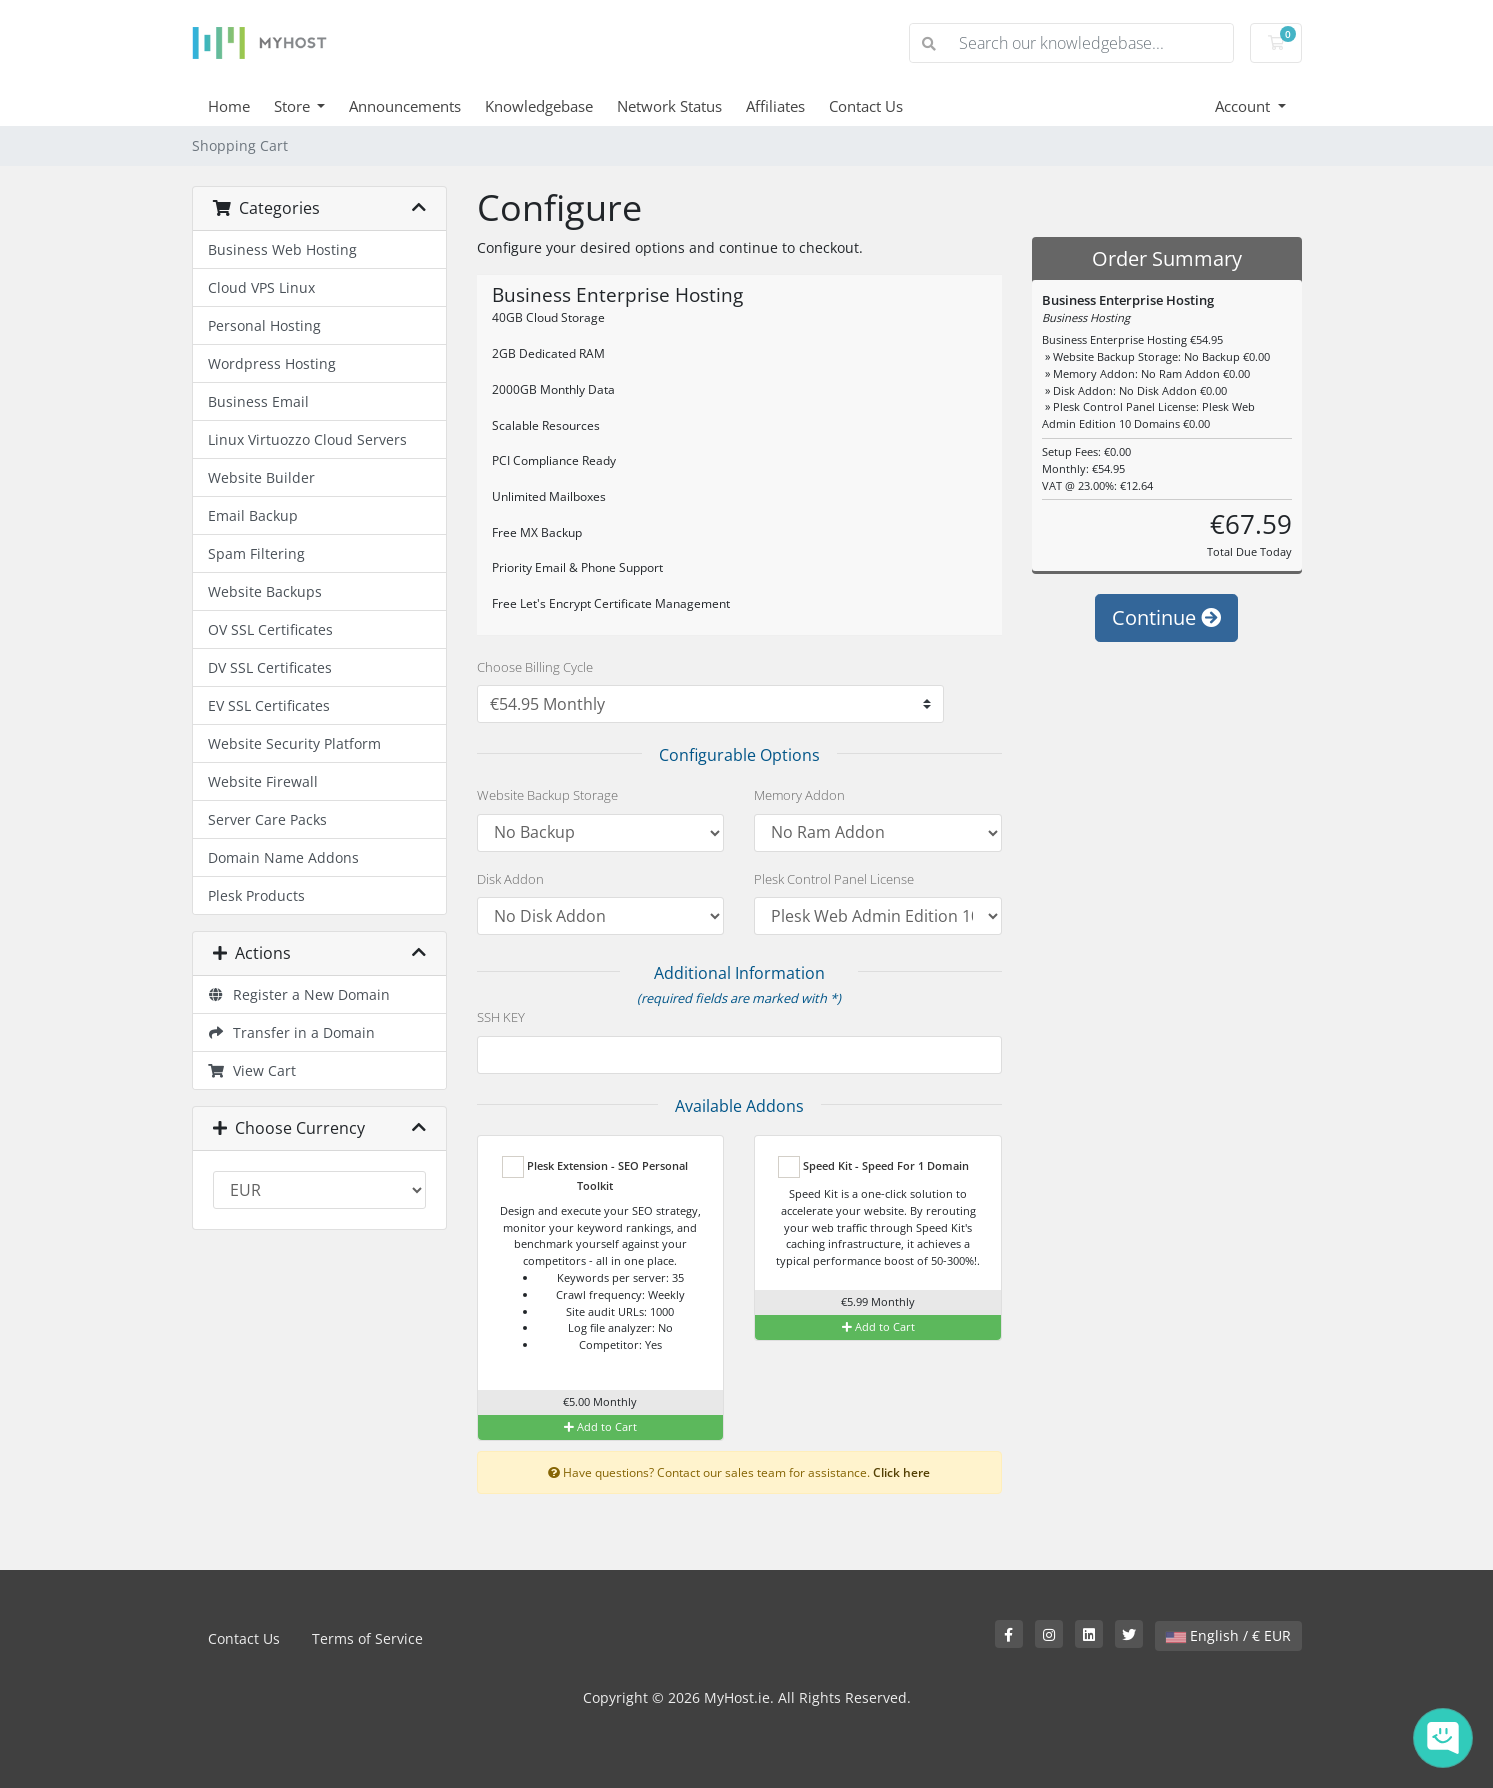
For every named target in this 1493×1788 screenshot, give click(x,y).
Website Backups (265, 591)
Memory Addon (799, 795)
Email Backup (253, 515)
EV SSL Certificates (269, 705)
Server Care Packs (267, 819)
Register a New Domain (299, 994)
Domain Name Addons (283, 857)
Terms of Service (367, 1638)
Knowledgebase (539, 106)
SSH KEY (501, 1017)
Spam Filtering (256, 553)
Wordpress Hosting (272, 363)
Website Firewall (263, 781)
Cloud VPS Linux (261, 287)
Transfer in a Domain (292, 1032)
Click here (901, 1472)
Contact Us (866, 106)
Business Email (258, 401)
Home (229, 106)
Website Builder (261, 477)
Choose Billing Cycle (535, 667)
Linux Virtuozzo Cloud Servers (307, 439)
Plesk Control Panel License (834, 879)
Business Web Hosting (282, 249)
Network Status (669, 106)
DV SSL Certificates (270, 667)
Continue (1166, 617)
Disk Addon (510, 879)
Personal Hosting (264, 325)
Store (294, 106)
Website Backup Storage (547, 795)
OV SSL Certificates (270, 629)
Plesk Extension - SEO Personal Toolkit (595, 1174)
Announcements (405, 106)
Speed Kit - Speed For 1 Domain (873, 1167)
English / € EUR (1228, 1635)
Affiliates (775, 106)
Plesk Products (256, 895)
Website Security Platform (294, 743)
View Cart (252, 1070)
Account (1244, 106)
